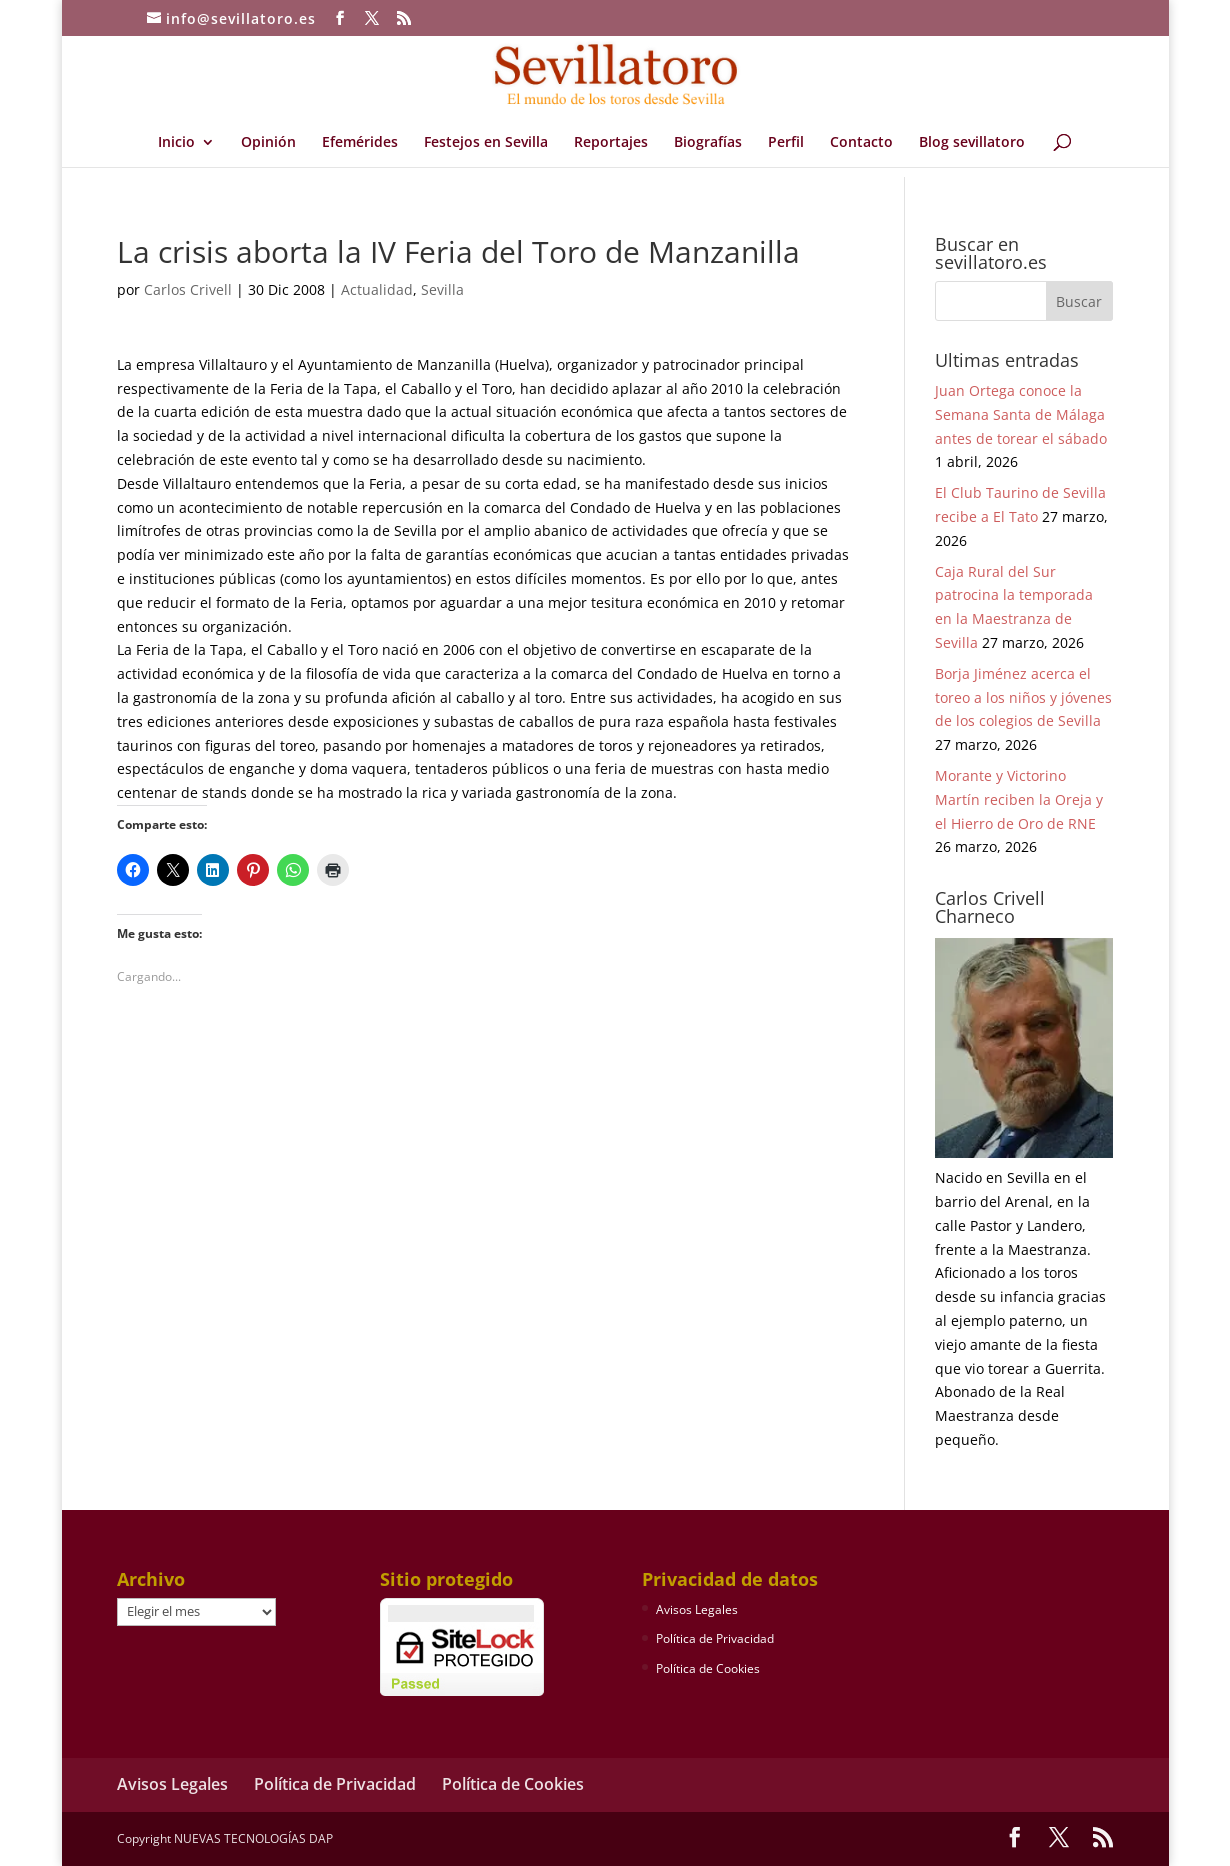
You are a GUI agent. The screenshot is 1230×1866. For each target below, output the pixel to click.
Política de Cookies (708, 1668)
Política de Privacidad (715, 1638)
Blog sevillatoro (972, 143)
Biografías (708, 143)
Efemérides (360, 143)
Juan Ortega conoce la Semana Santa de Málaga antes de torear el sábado (1021, 414)
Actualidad (377, 289)
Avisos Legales (697, 1609)
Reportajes (611, 143)
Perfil (786, 143)
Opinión (268, 143)
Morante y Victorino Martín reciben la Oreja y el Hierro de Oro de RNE (1019, 799)
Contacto (861, 143)
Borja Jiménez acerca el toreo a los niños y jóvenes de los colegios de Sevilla (1023, 697)
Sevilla (442, 289)
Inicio (176, 143)
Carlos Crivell (188, 289)
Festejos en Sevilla (486, 143)
